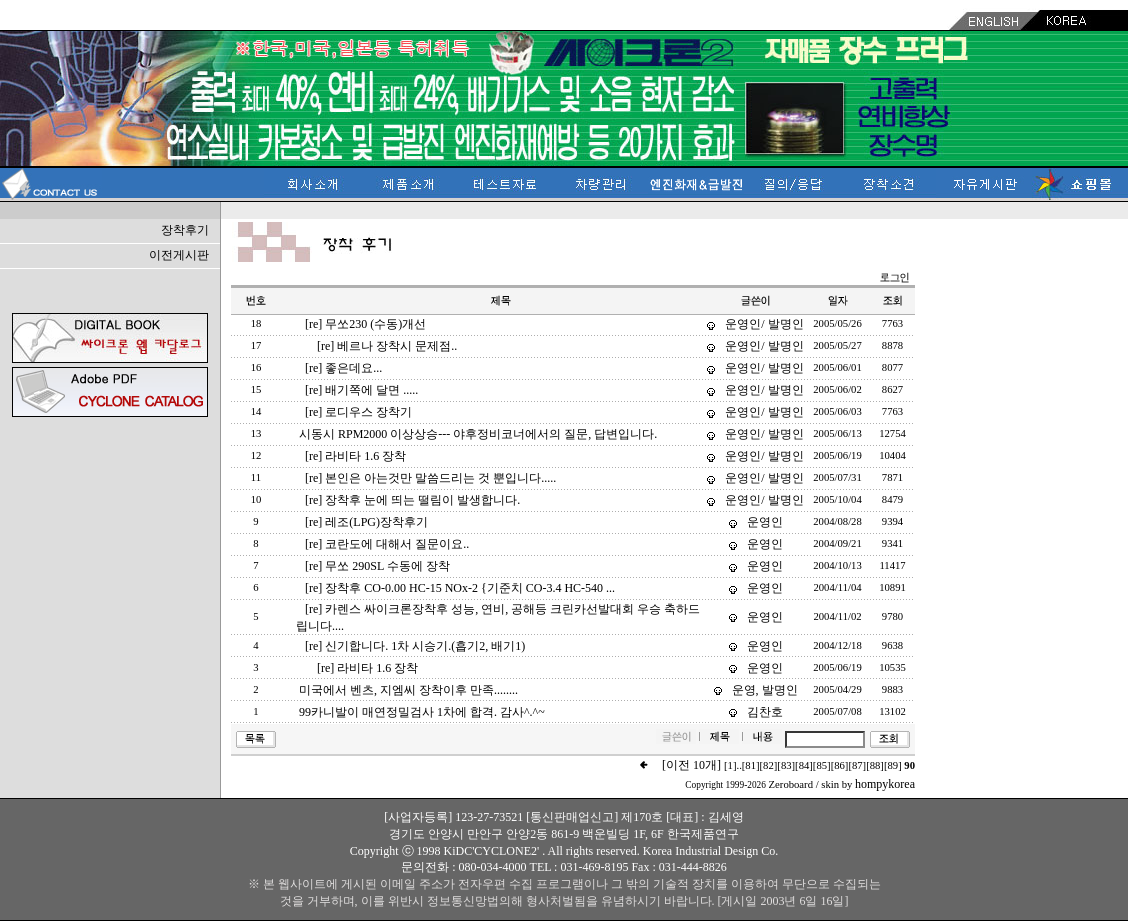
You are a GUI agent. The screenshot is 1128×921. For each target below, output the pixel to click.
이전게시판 (179, 255)
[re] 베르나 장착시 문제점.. (387, 346)
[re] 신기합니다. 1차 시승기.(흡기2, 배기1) (415, 646)
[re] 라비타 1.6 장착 (355, 456)
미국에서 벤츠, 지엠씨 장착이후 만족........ (408, 690)
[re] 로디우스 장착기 (358, 412)
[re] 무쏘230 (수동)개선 (365, 324)
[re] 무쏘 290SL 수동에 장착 (377, 566)
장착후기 (185, 230)
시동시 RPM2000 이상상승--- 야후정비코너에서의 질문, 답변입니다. (478, 434)
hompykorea (885, 784)
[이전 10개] (691, 765)
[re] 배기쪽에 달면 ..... (361, 390)
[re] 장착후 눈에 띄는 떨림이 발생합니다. (412, 500)
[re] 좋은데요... (343, 368)
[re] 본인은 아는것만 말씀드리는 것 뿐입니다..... (430, 478)
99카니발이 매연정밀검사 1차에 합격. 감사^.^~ (422, 712)
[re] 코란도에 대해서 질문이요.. (387, 544)
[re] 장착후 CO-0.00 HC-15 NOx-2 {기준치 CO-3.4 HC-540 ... (460, 588)
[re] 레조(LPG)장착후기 (366, 522)
